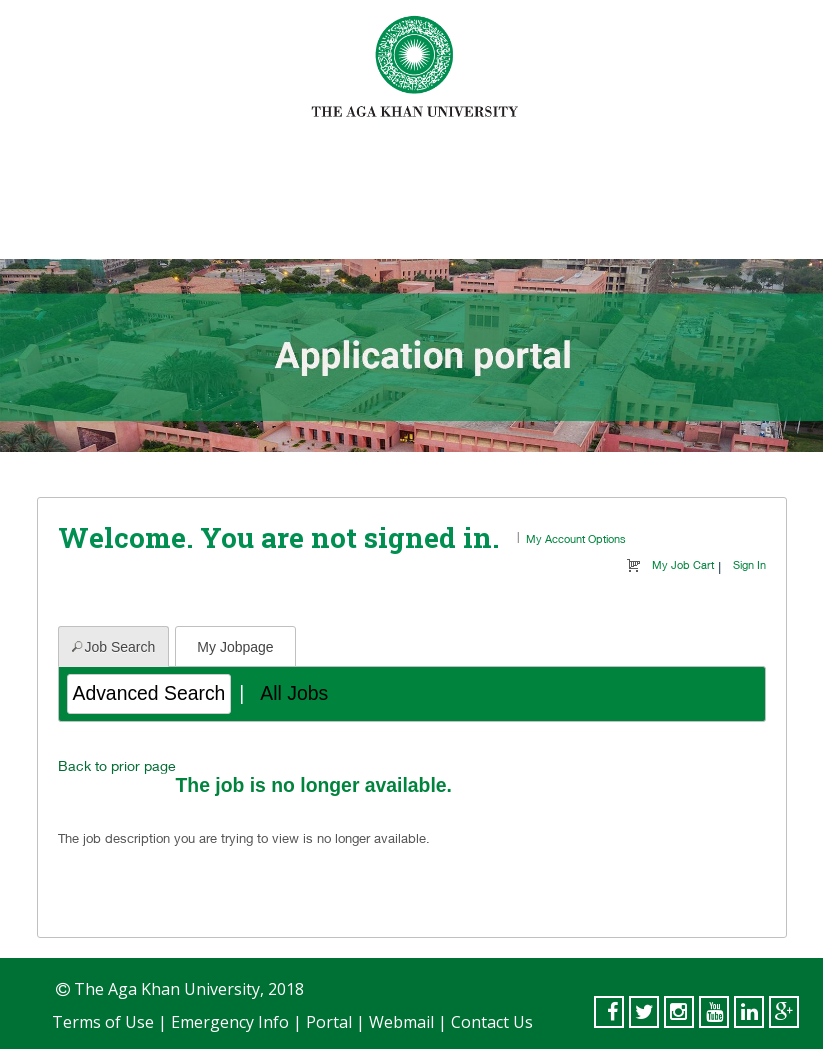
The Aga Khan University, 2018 (187, 989)
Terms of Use (103, 1022)
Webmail (401, 1022)
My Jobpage (235, 647)
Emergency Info (230, 1022)
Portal (329, 1022)
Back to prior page (117, 765)
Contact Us (492, 1022)
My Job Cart (683, 564)
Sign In (749, 564)
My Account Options (576, 538)
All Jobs (294, 693)
